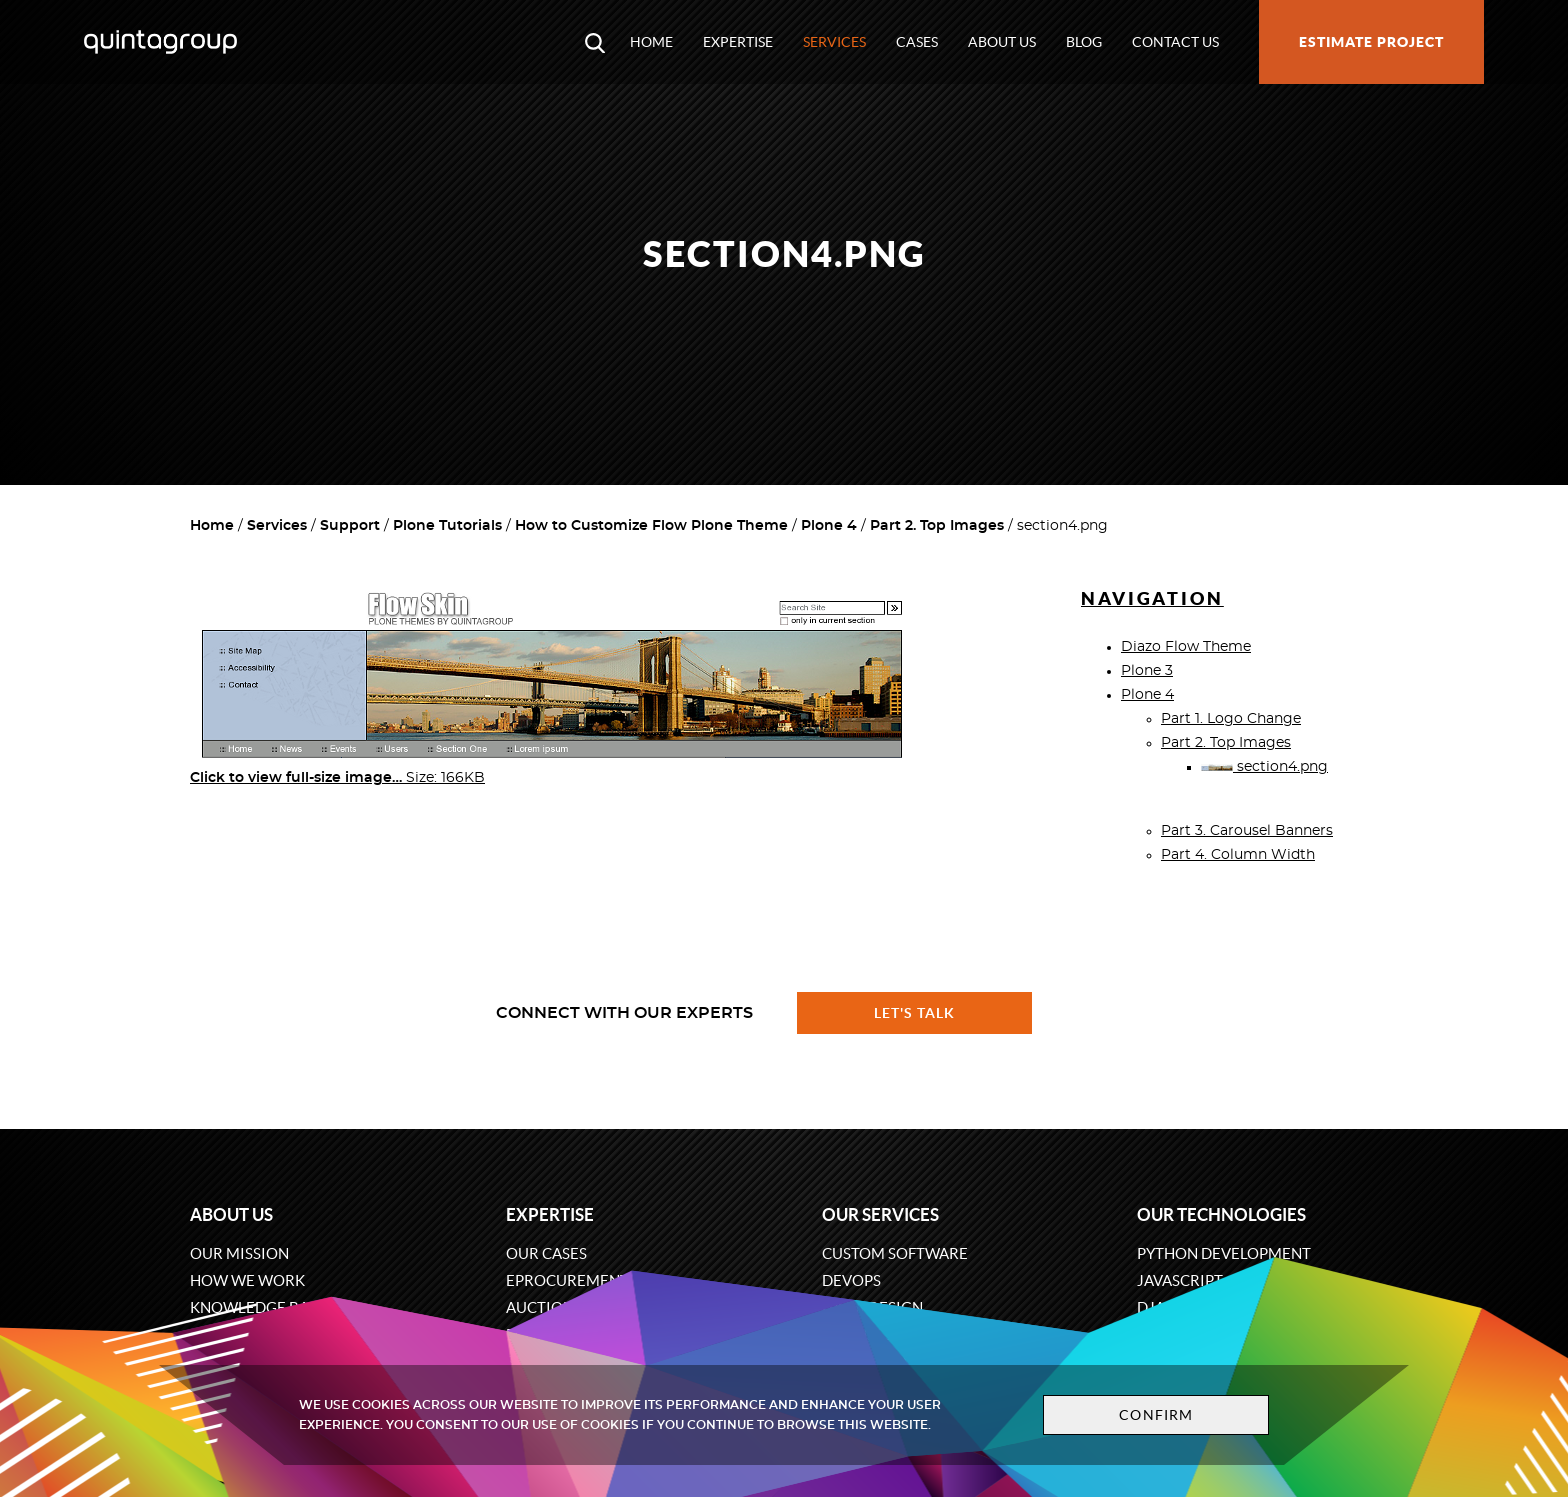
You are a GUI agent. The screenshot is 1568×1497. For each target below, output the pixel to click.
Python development (1224, 1253)
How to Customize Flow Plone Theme (651, 526)
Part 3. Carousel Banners (1247, 831)
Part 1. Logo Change (1231, 719)
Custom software (895, 1253)
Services (834, 42)
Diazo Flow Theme (1186, 647)
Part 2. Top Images (937, 526)
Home (651, 42)
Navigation (1152, 598)
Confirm (1156, 1415)
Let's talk (915, 1013)
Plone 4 (829, 526)
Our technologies (1221, 1214)
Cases (917, 42)
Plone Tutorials (447, 526)
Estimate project (1371, 42)
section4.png (1264, 767)
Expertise (738, 42)
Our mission (239, 1253)
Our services (880, 1214)
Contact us (1175, 42)
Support (350, 526)
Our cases (546, 1253)
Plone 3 (1147, 671)
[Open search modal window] (595, 42)
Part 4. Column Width (1238, 855)
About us (1002, 42)
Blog (1084, 42)
